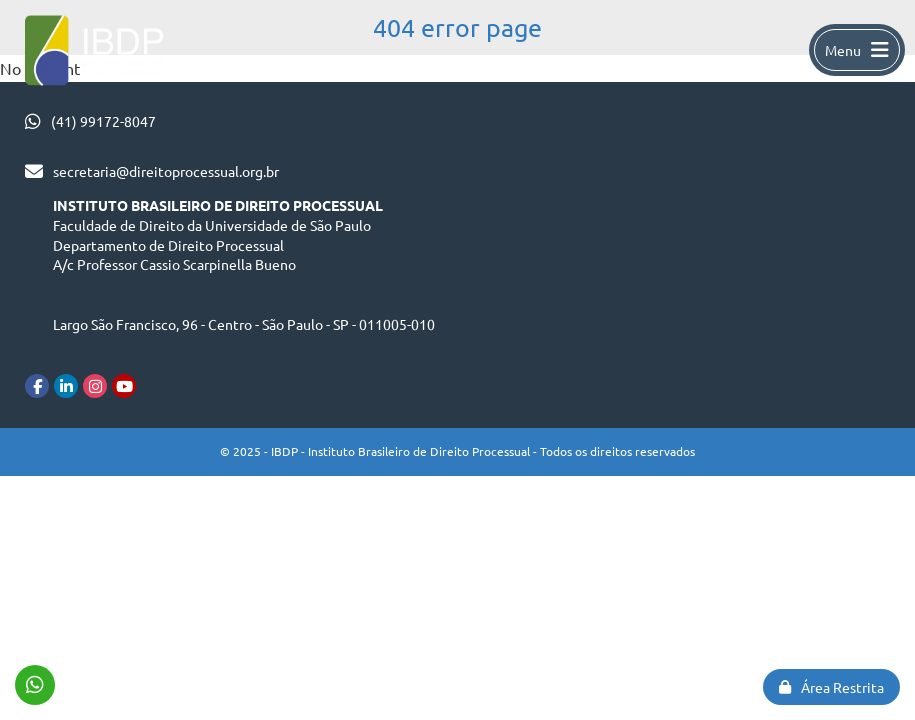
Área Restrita (831, 687)
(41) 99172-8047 (103, 121)
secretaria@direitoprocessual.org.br (166, 171)
